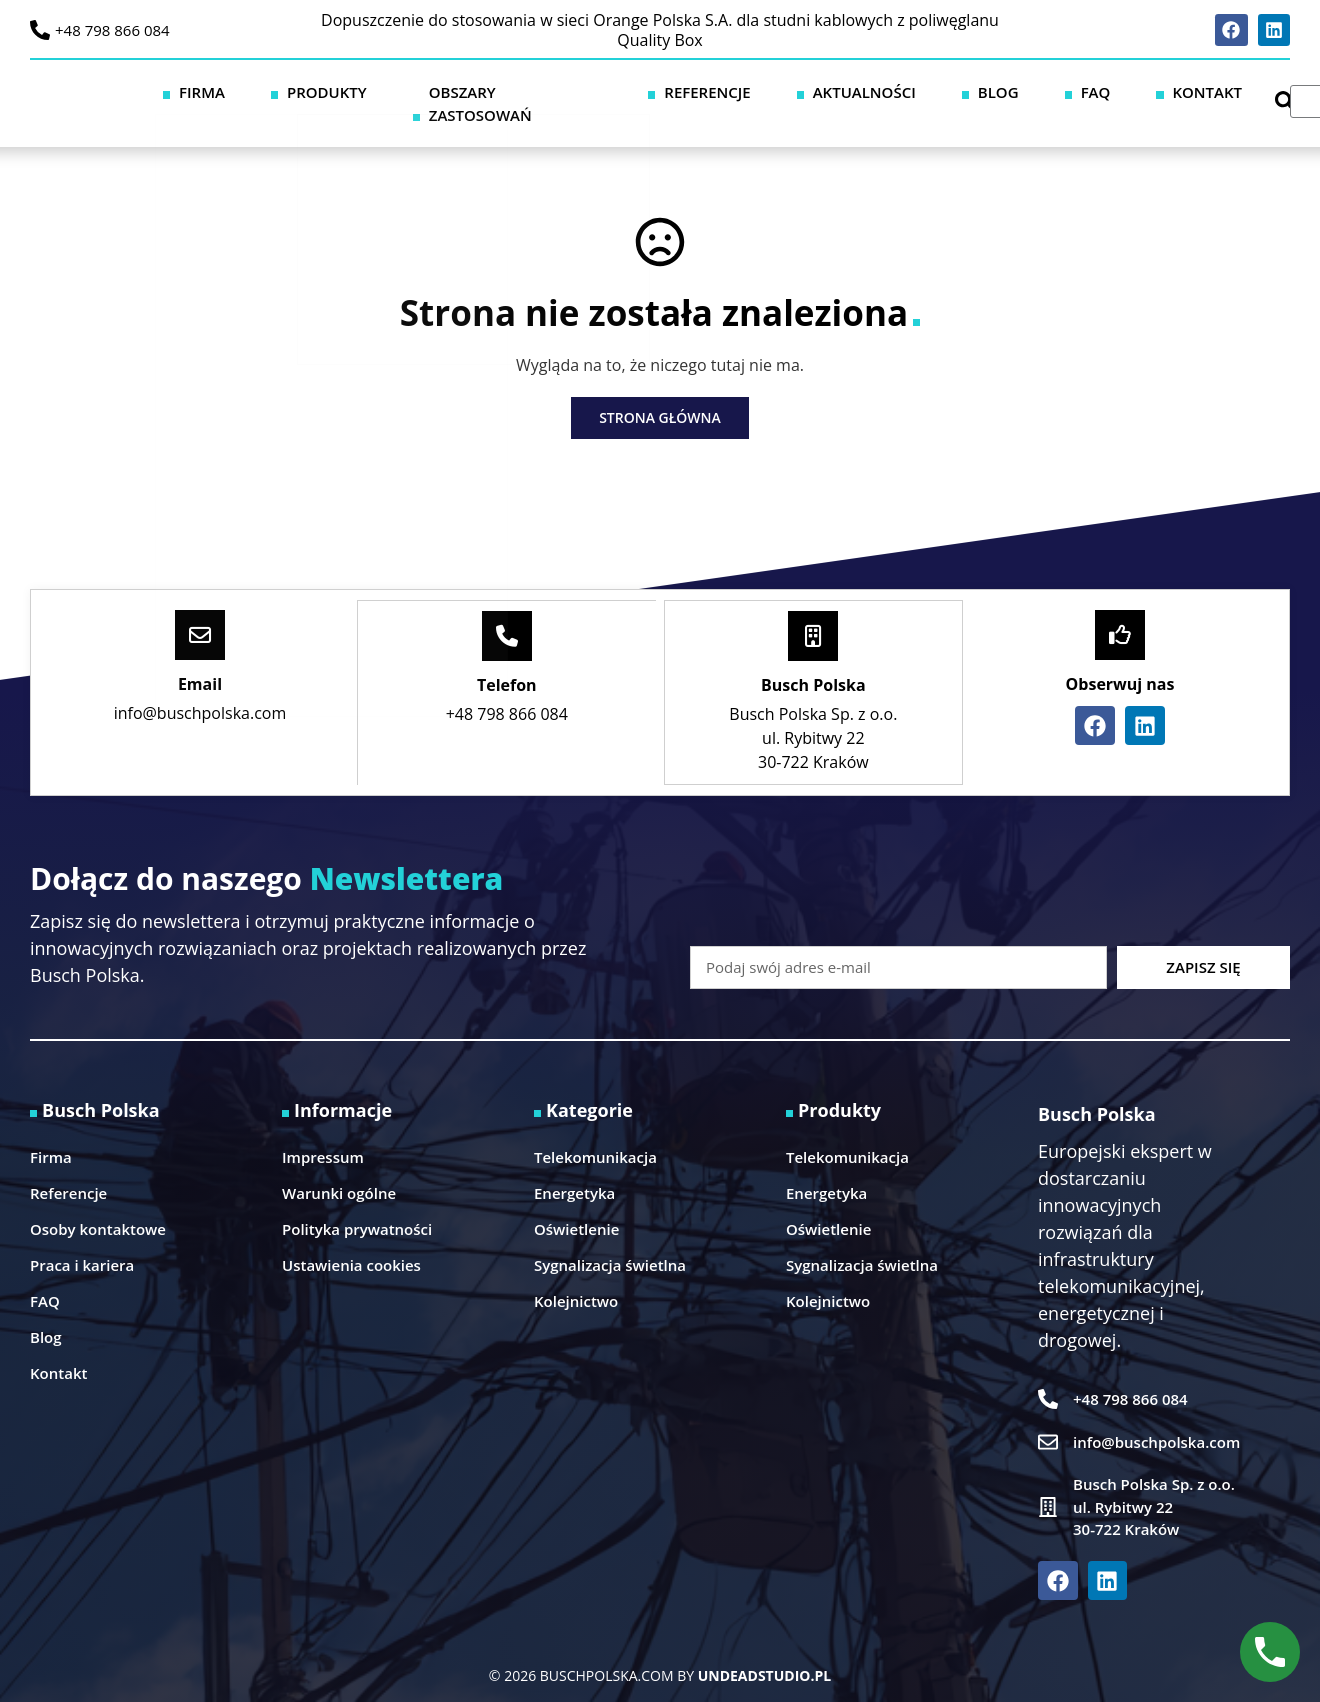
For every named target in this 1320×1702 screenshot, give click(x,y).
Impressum (323, 1133)
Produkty (475, 91)
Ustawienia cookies (351, 1241)
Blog (1018, 91)
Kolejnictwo (576, 1277)
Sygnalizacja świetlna (610, 1241)
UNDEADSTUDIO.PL (764, 1651)
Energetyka (574, 1169)
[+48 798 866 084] (40, 30)
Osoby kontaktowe (98, 1205)
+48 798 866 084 (112, 30)
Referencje (791, 91)
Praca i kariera (82, 1241)
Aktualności (916, 91)
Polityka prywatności (357, 1205)
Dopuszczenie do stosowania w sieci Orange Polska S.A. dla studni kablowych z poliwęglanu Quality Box (660, 30)
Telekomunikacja (595, 1133)
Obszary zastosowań (631, 91)
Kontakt (1163, 91)
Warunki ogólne (339, 1169)
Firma (382, 91)
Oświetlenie (576, 1205)
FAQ (1084, 91)
